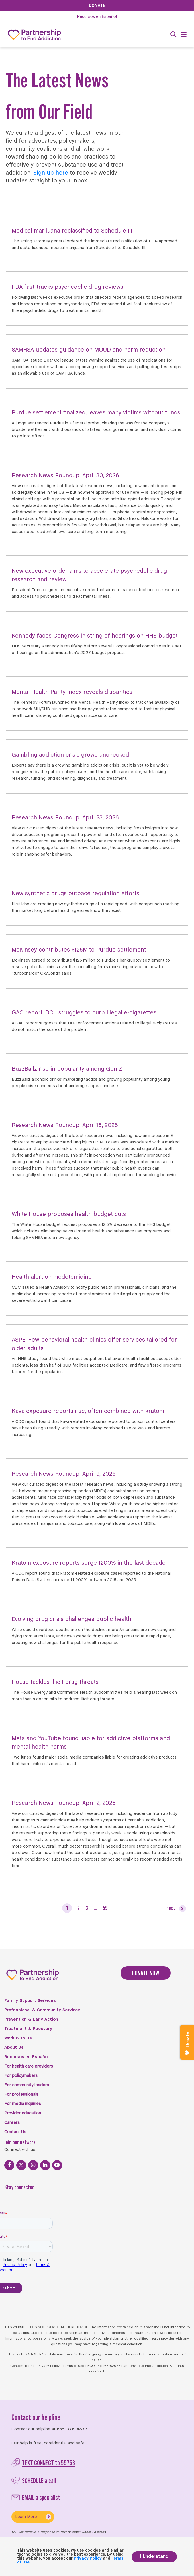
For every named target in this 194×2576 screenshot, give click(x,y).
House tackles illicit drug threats (55, 1682)
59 (105, 1908)
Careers (12, 2123)
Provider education (22, 2113)
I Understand (154, 2556)
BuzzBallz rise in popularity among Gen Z (67, 1069)
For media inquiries (22, 2104)
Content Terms (22, 2366)
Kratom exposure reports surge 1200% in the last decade (89, 1563)
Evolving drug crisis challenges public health (71, 1619)
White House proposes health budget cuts (69, 1214)
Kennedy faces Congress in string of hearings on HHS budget (95, 636)
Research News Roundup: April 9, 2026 (64, 1474)
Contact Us (15, 2132)
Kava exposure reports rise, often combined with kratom (88, 1411)
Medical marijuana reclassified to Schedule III (72, 231)
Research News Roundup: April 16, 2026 (65, 1125)
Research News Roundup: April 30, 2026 (65, 475)
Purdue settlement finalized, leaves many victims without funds (96, 413)
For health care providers (28, 2066)
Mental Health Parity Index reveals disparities (72, 692)
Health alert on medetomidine (52, 1277)
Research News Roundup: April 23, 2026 (65, 818)
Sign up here (50, 173)
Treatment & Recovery (28, 2029)
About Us (14, 2048)
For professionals (21, 2094)
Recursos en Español (26, 2057)
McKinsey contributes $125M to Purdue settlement (79, 950)
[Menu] (183, 35)
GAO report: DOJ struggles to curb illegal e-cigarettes (84, 1013)
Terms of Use (73, 2366)
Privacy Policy (49, 2366)
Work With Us (18, 2038)
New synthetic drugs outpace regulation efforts (75, 893)
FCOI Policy (96, 2366)
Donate (97, 5)
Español (97, 16)
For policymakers (21, 2076)
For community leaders (26, 2085)
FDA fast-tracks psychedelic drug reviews (67, 287)
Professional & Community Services (42, 2010)
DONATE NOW (145, 1973)
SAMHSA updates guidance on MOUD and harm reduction (89, 350)
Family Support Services (30, 2001)
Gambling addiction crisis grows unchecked (70, 755)
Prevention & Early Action (31, 2019)
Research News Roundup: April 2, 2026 (64, 1803)
